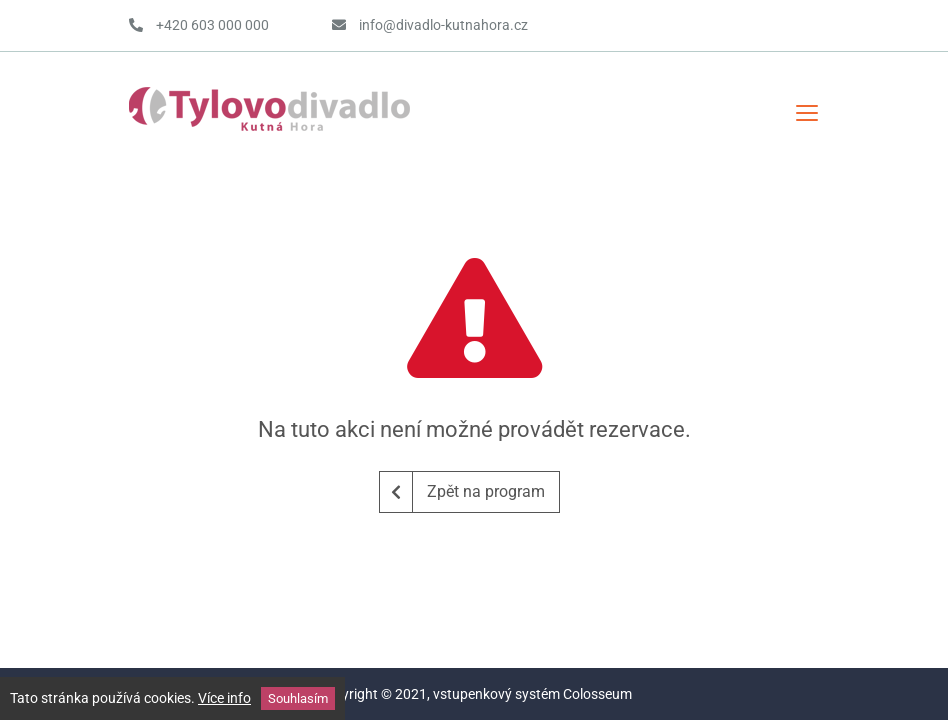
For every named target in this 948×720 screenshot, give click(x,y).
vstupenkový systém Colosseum (532, 694)
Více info (224, 698)
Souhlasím (298, 698)
